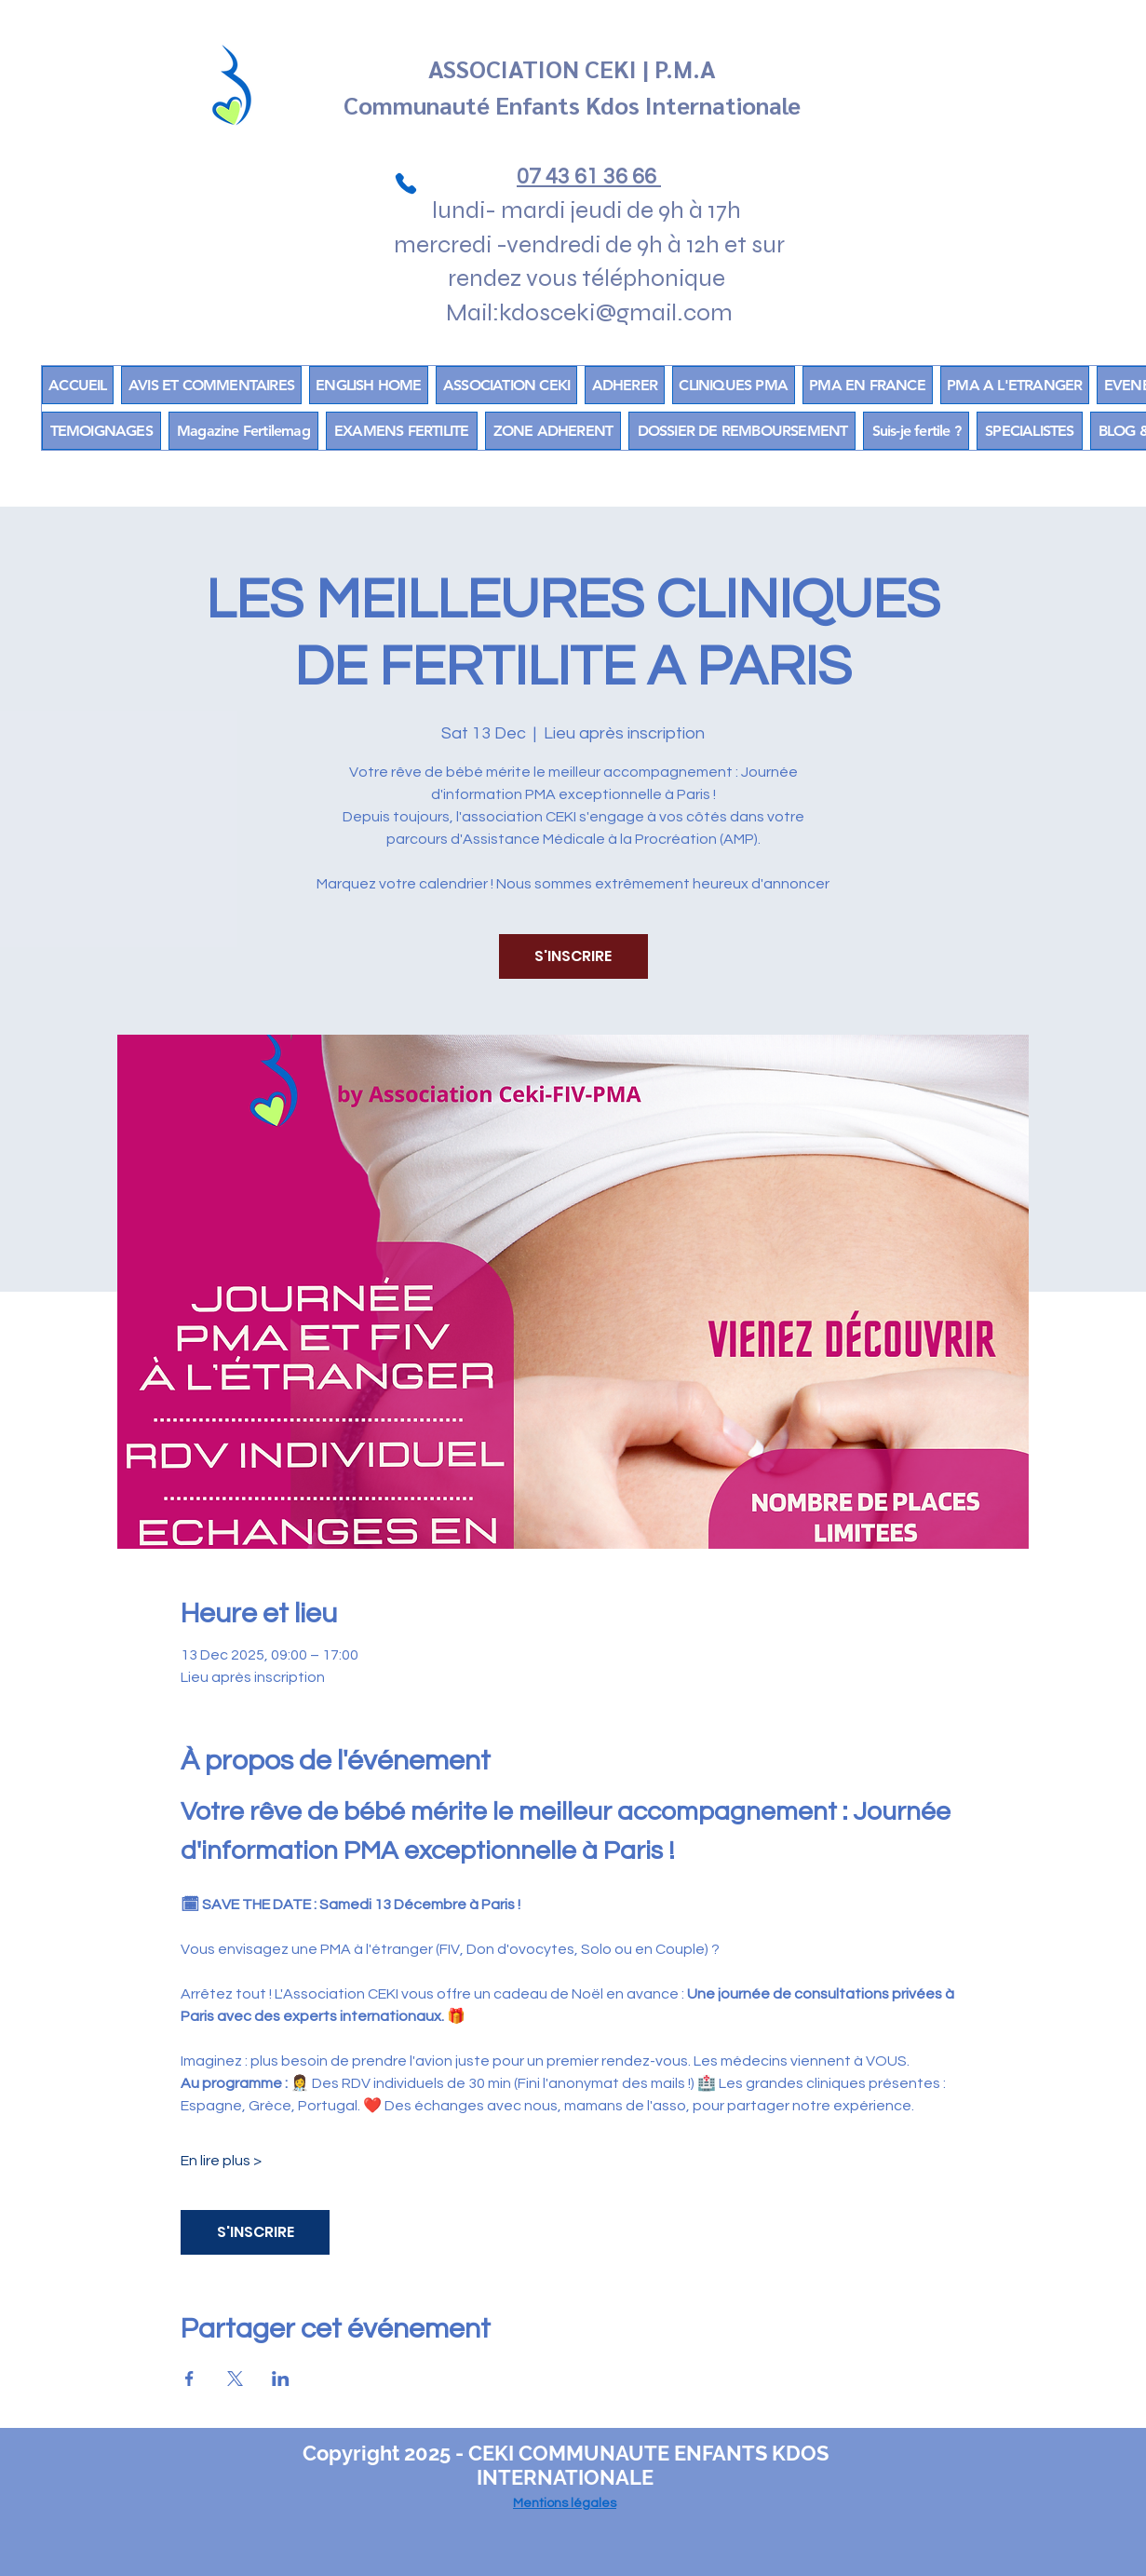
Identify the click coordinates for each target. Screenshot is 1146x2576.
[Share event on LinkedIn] (281, 2378)
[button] (553, 431)
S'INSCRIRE (573, 956)
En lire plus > (221, 2160)
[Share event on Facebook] (189, 2378)
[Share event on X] (235, 2378)
